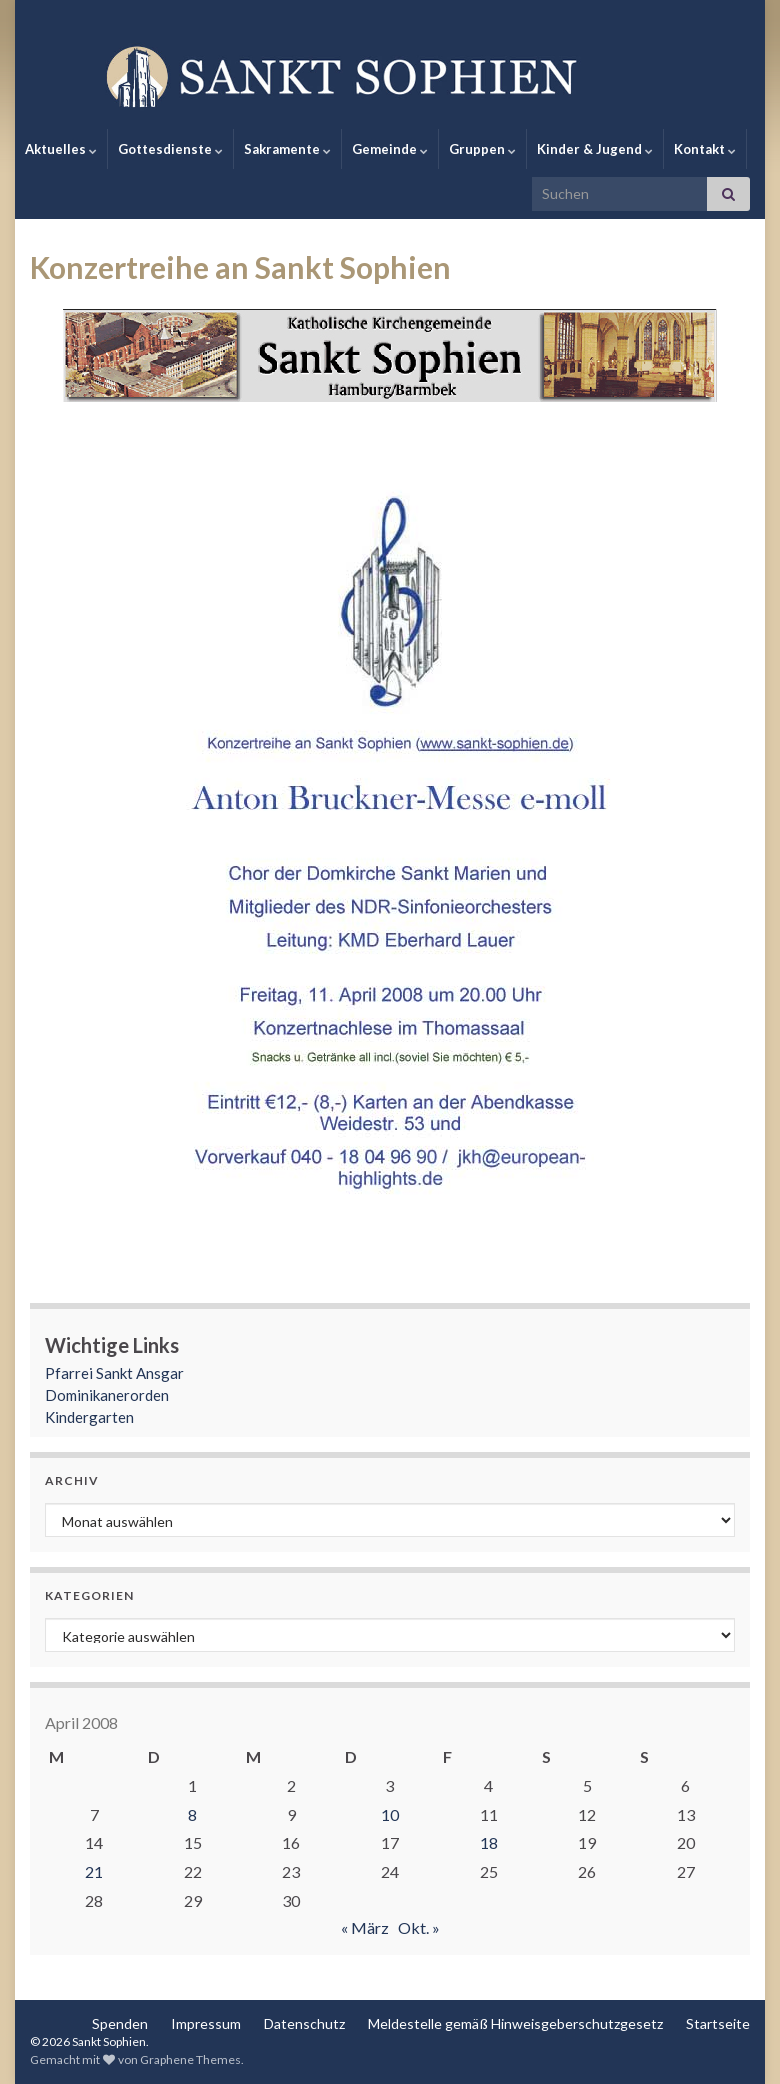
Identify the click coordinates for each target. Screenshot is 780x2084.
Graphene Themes (190, 2059)
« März (365, 1927)
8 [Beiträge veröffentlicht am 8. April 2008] (192, 1814)
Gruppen (482, 149)
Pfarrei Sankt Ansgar (114, 1373)
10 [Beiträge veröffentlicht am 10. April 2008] (390, 1814)
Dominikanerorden (107, 1395)
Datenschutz (304, 2023)
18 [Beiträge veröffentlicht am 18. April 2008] (489, 1842)
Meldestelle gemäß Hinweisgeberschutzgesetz (515, 2023)
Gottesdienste (170, 149)
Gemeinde (390, 149)
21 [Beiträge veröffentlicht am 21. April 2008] (94, 1871)
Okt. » (419, 1927)
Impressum (206, 2023)
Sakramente (287, 149)
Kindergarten (89, 1417)
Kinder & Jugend (595, 149)
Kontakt (705, 149)
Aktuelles (61, 149)
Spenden (120, 2023)
